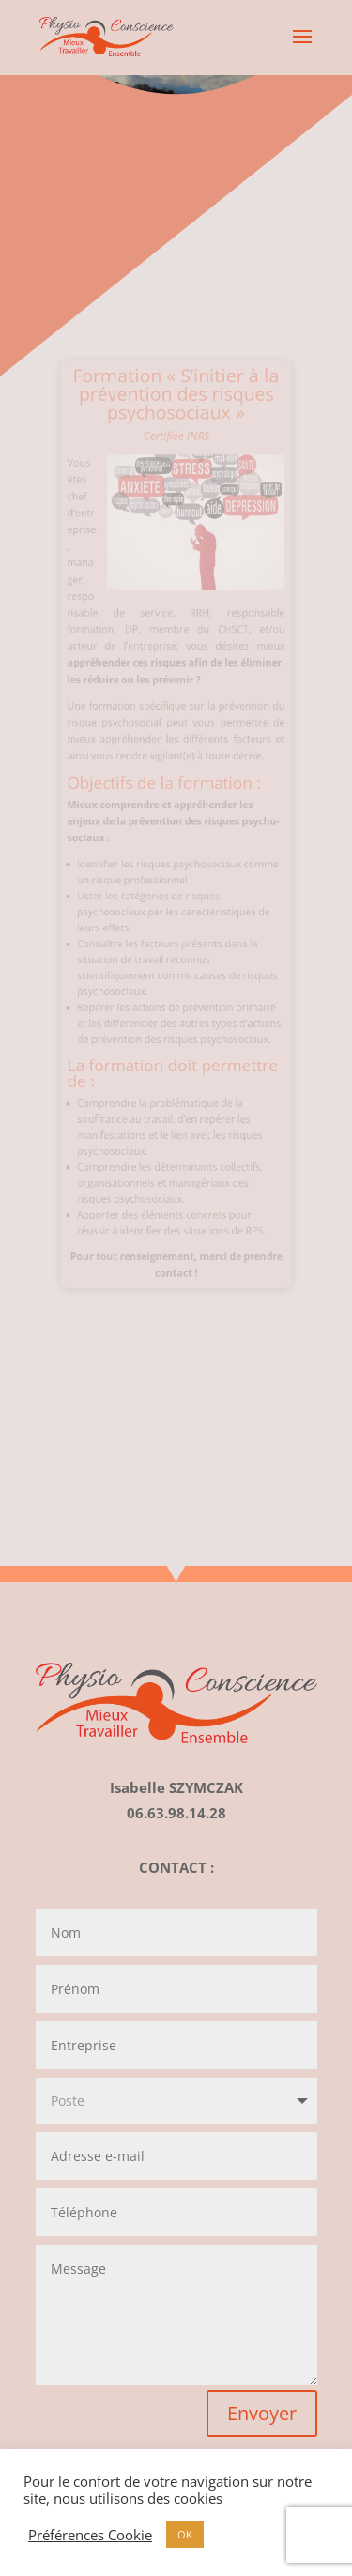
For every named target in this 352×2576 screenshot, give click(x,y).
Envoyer (262, 2413)
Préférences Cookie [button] (90, 2534)
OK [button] (184, 2534)
